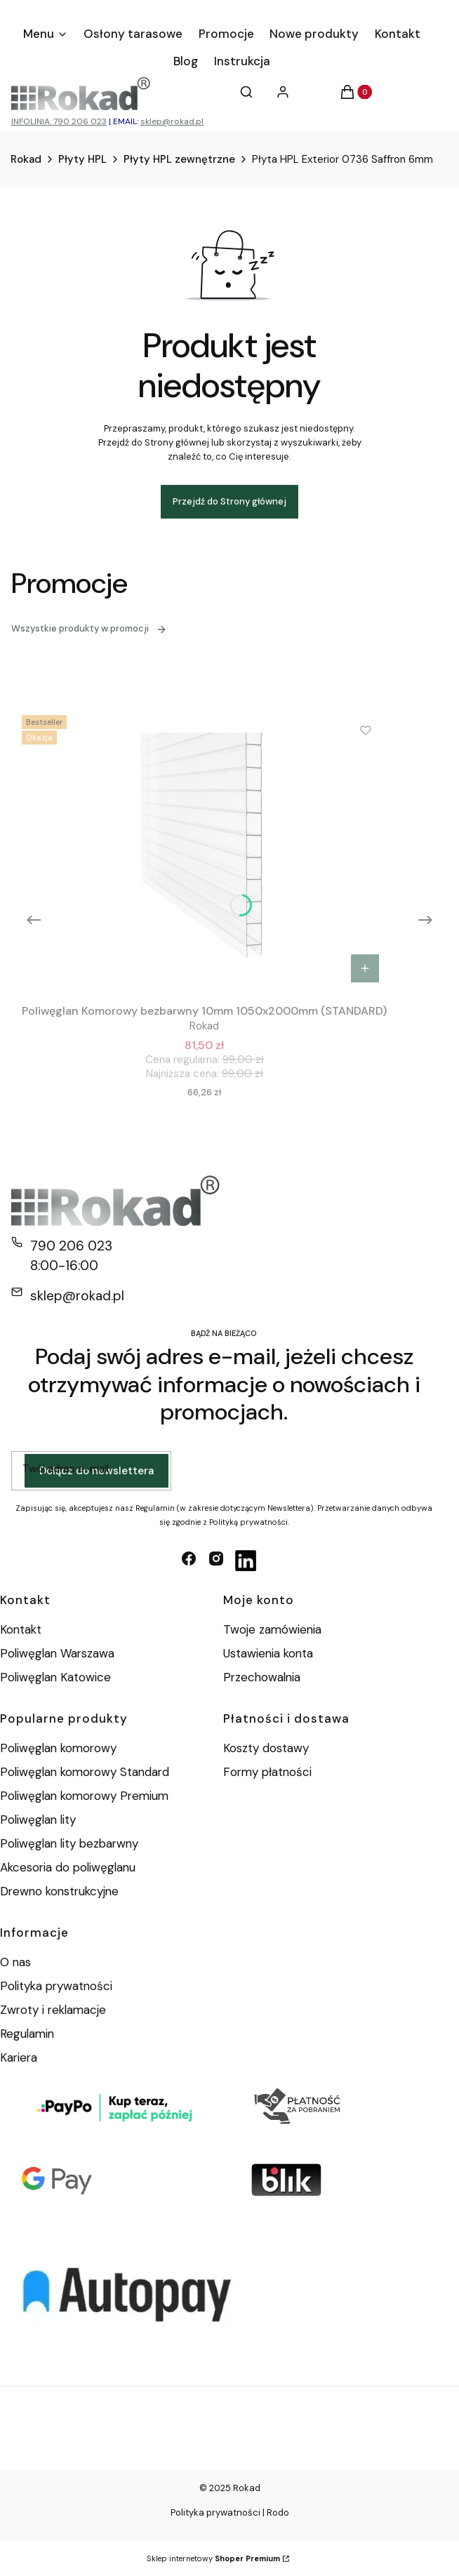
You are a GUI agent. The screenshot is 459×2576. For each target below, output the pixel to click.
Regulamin (27, 2033)
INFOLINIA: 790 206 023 (59, 121)
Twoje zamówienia (272, 1629)
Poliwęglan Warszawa (57, 1653)
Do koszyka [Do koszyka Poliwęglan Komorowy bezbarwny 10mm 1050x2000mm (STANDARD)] (365, 968)
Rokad (26, 159)
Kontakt (20, 1629)
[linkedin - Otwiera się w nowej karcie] (245, 1560)
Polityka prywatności (56, 1986)
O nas (15, 1962)
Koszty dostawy (266, 1748)
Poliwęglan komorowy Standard (84, 1772)
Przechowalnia (261, 1677)
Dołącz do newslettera (96, 1471)
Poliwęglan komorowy (58, 1748)
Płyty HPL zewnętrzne (179, 159)
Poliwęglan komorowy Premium (84, 1795)
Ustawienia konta (268, 1653)
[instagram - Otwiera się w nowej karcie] (216, 1560)
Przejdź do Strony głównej (229, 501)
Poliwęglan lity (38, 1819)
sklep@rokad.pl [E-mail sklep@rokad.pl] (77, 1295)
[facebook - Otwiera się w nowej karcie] (188, 1560)
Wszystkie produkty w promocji (89, 628)
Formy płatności (267, 1772)
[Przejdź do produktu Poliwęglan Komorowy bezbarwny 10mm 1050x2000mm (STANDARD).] (204, 849)
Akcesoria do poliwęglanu (67, 1867)
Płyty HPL (82, 159)
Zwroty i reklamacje (53, 2009)
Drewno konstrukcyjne (59, 1891)
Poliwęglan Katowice (55, 1677)
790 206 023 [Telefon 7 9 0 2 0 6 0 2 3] (71, 1246)
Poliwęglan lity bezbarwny (69, 1843)
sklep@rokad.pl (172, 121)
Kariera (18, 2057)
